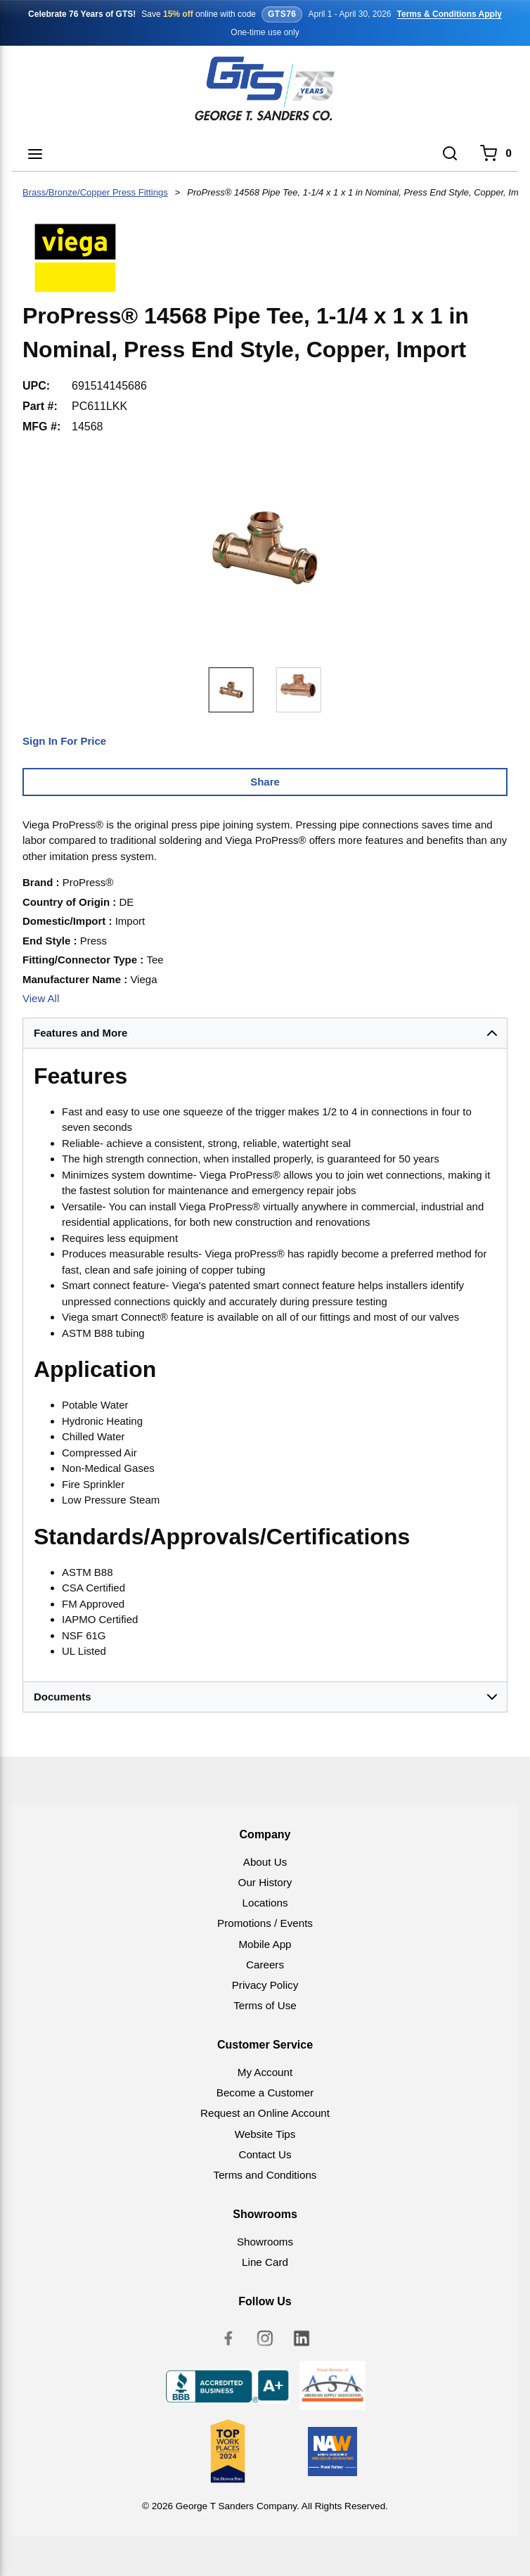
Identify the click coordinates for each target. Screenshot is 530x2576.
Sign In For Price (64, 741)
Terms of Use (264, 2005)
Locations (264, 1903)
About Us (265, 1862)
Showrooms (265, 2242)
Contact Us (264, 2154)
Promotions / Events (265, 1923)
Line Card (265, 2262)
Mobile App (264, 1944)
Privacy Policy (265, 1985)
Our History (265, 1882)
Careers (265, 1965)
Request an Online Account (265, 2113)
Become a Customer (265, 2092)
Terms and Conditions (265, 2175)
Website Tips (265, 2134)
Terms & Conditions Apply (449, 14)
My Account (265, 2072)
